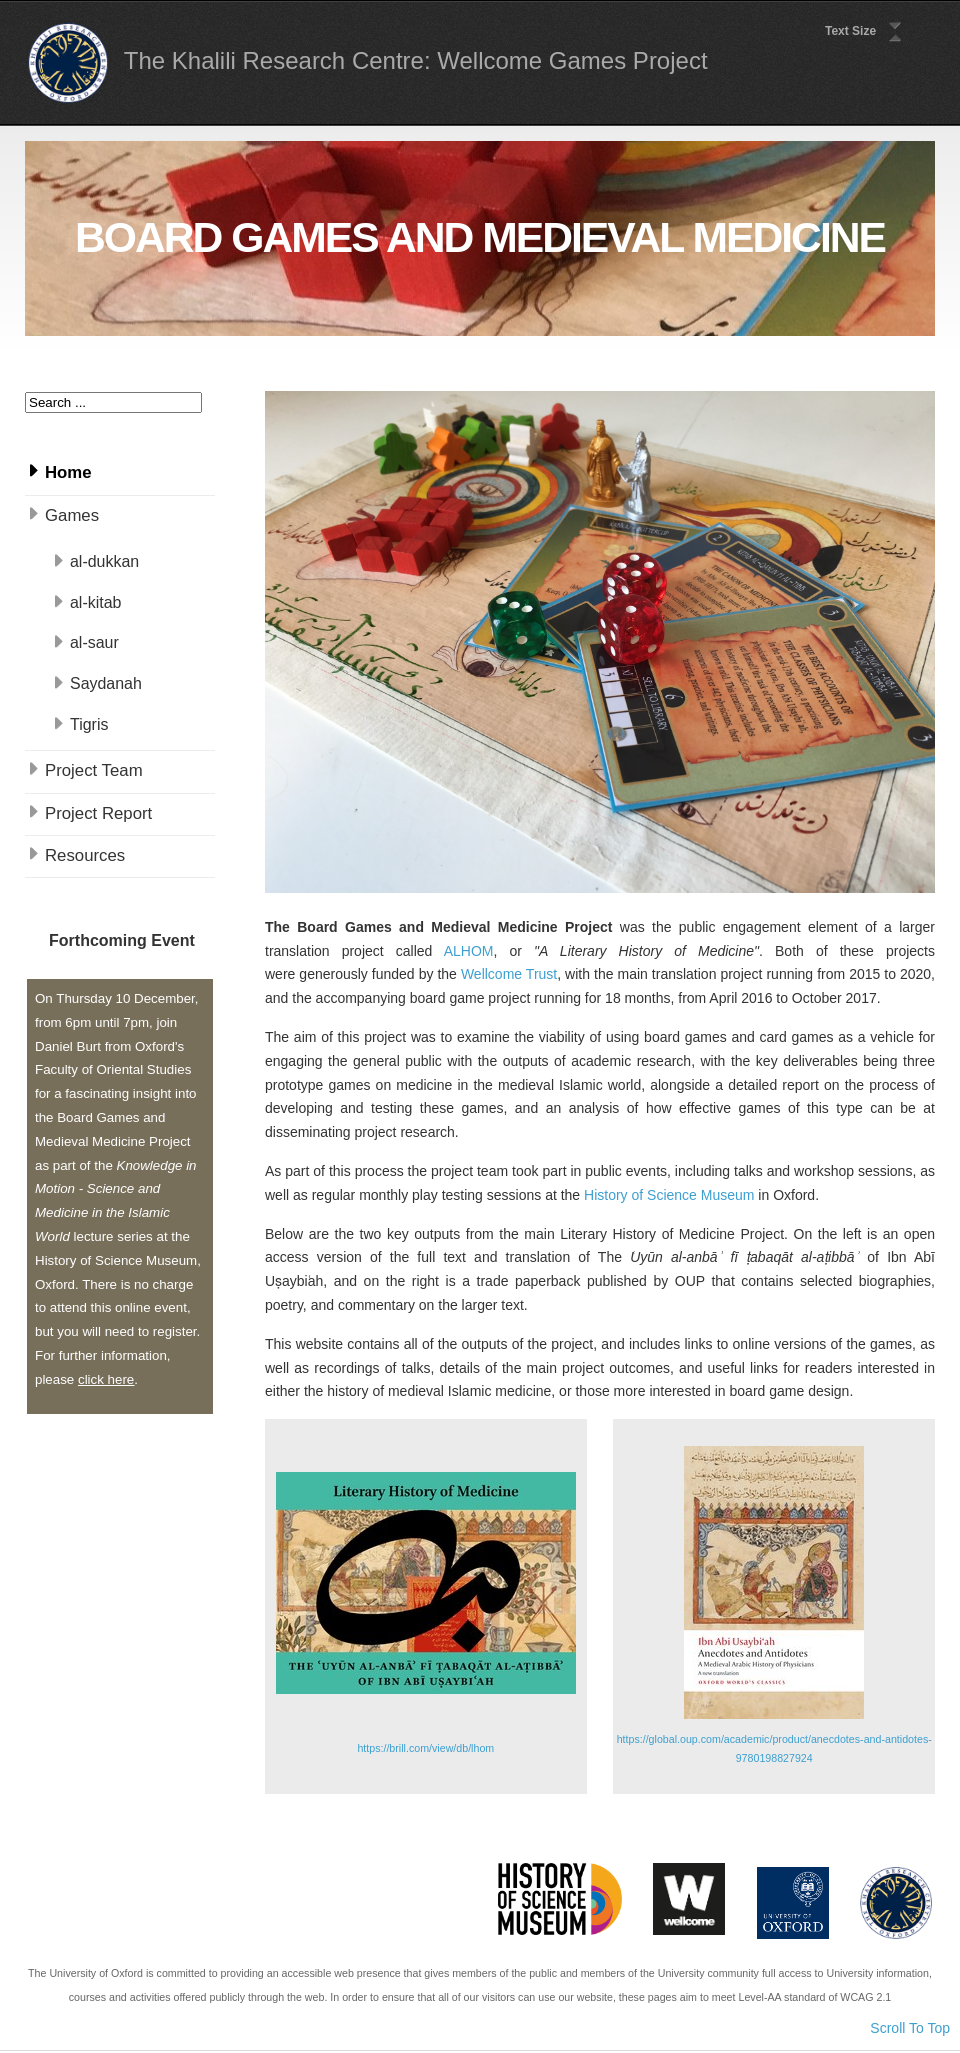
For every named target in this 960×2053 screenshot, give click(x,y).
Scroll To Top (910, 2028)
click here (106, 1379)
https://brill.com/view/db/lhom (425, 1748)
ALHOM (469, 951)
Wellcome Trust (509, 974)
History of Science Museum (669, 1195)
